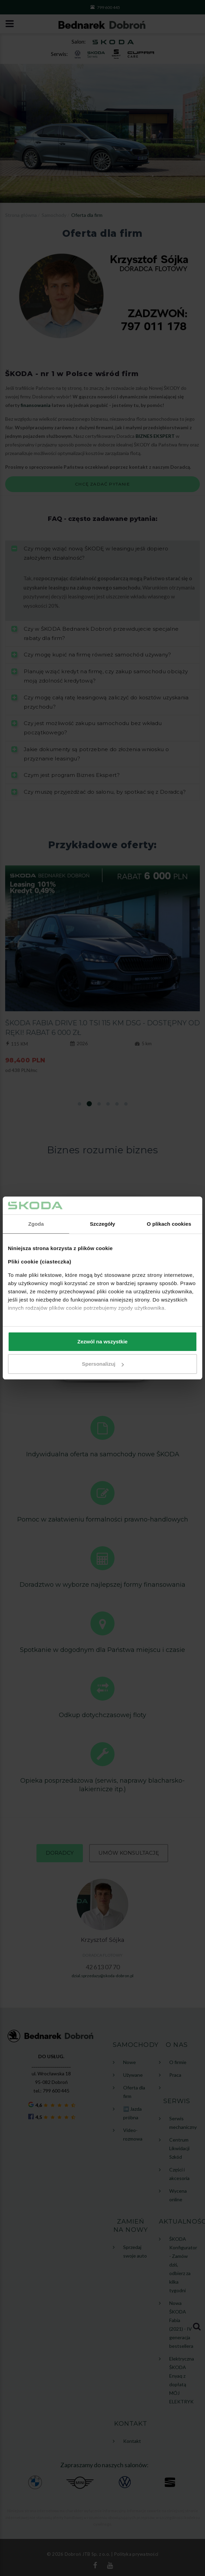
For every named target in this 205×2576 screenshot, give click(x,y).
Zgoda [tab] (36, 1224)
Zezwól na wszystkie (102, 1341)
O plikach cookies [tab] (169, 1224)
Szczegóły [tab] (102, 1224)
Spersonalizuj (103, 1364)
